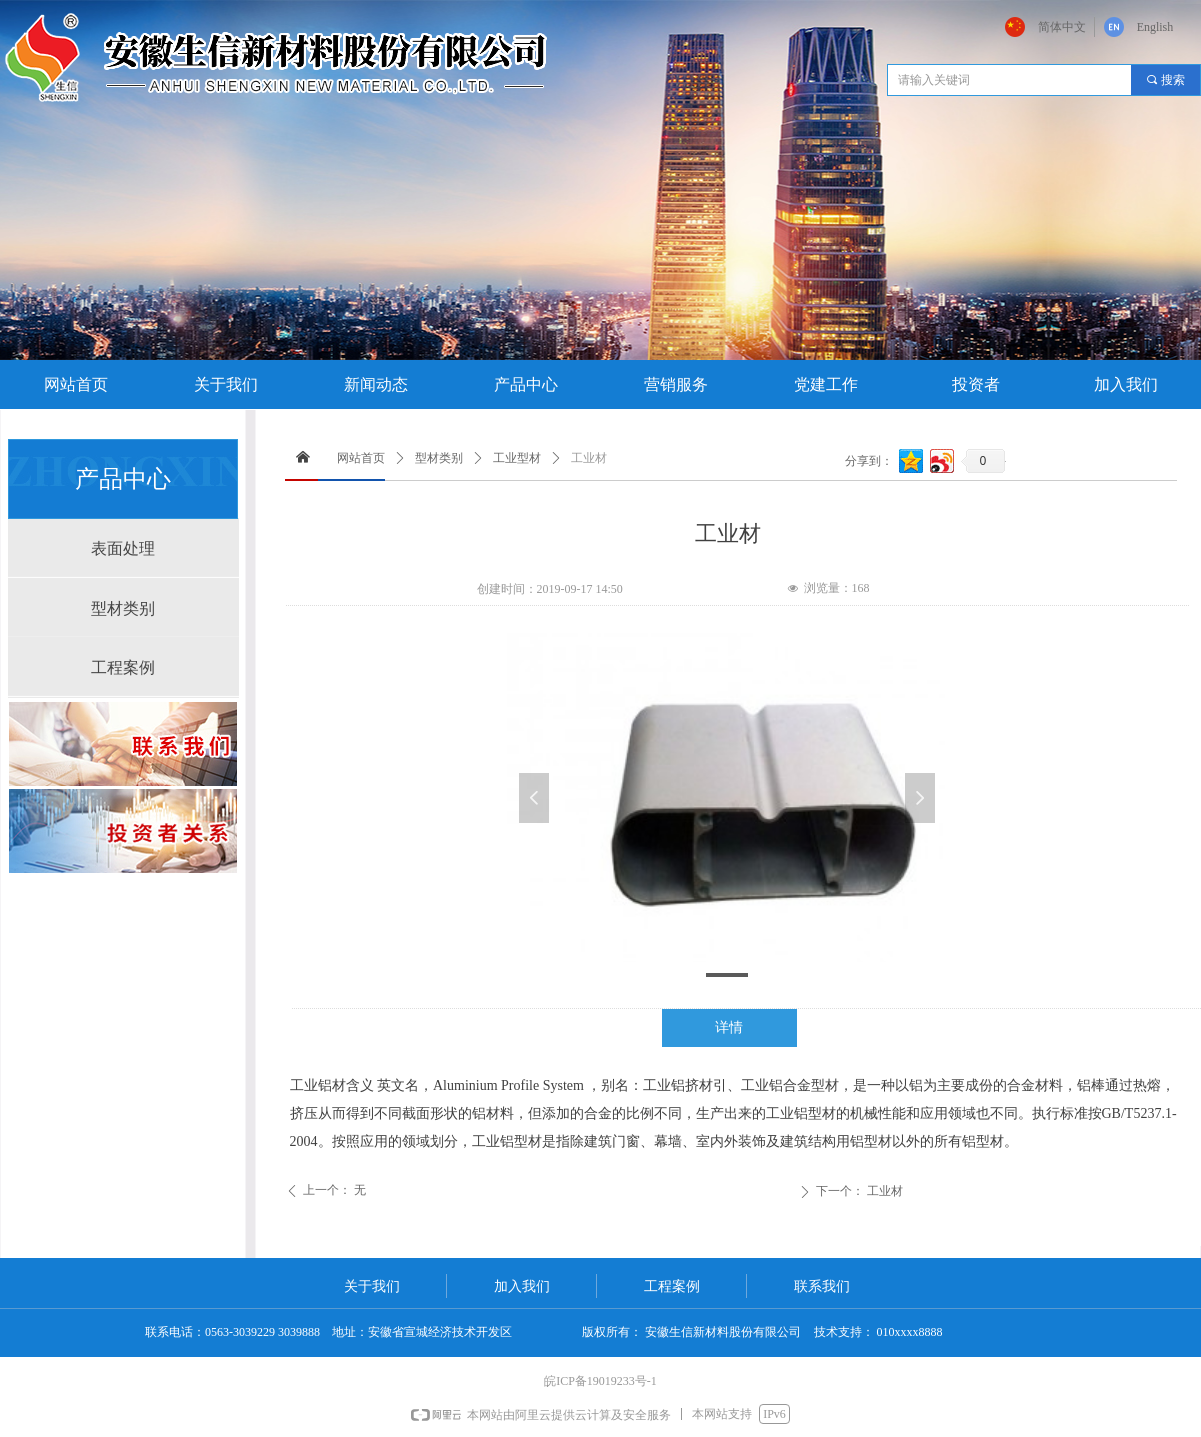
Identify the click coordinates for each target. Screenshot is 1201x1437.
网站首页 (361, 458)
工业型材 (517, 458)
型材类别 (439, 458)
